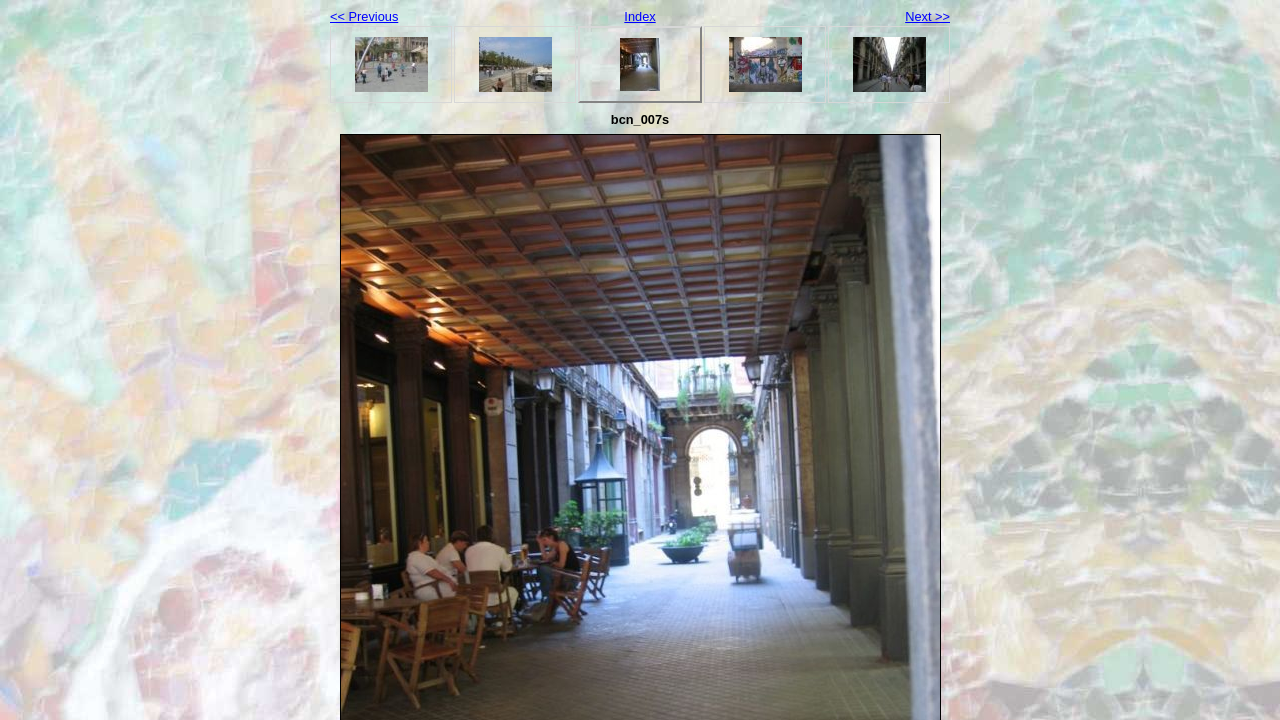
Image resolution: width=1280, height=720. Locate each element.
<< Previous (364, 16)
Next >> (927, 16)
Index (639, 16)
